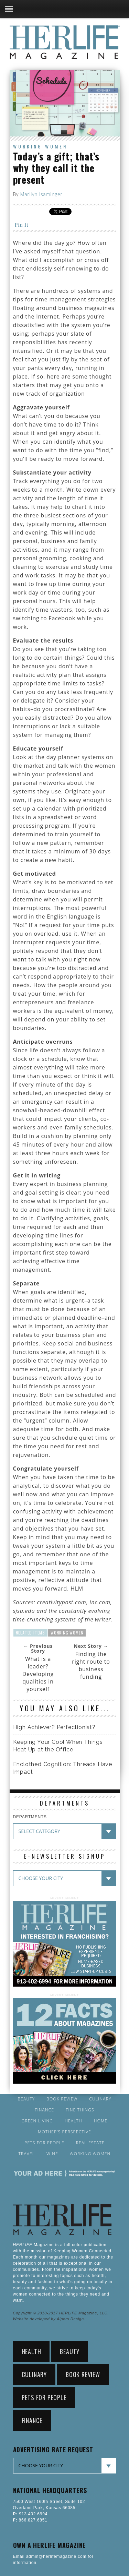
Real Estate (90, 2143)
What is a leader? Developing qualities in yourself (38, 1674)
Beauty (26, 2099)
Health (73, 2121)
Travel (27, 2154)
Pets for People (44, 2143)
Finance (44, 2110)
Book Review (61, 2099)
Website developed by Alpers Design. (49, 2319)
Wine (52, 2154)
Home (101, 2121)
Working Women (40, 146)
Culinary (100, 2099)
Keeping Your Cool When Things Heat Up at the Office (58, 1746)
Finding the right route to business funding (91, 1665)
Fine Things (80, 2110)
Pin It (22, 225)
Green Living (37, 2121)
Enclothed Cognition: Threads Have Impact (62, 1768)
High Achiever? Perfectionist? (54, 1727)
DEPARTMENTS (30, 1816)
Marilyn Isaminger (41, 194)
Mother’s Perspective (64, 2132)
